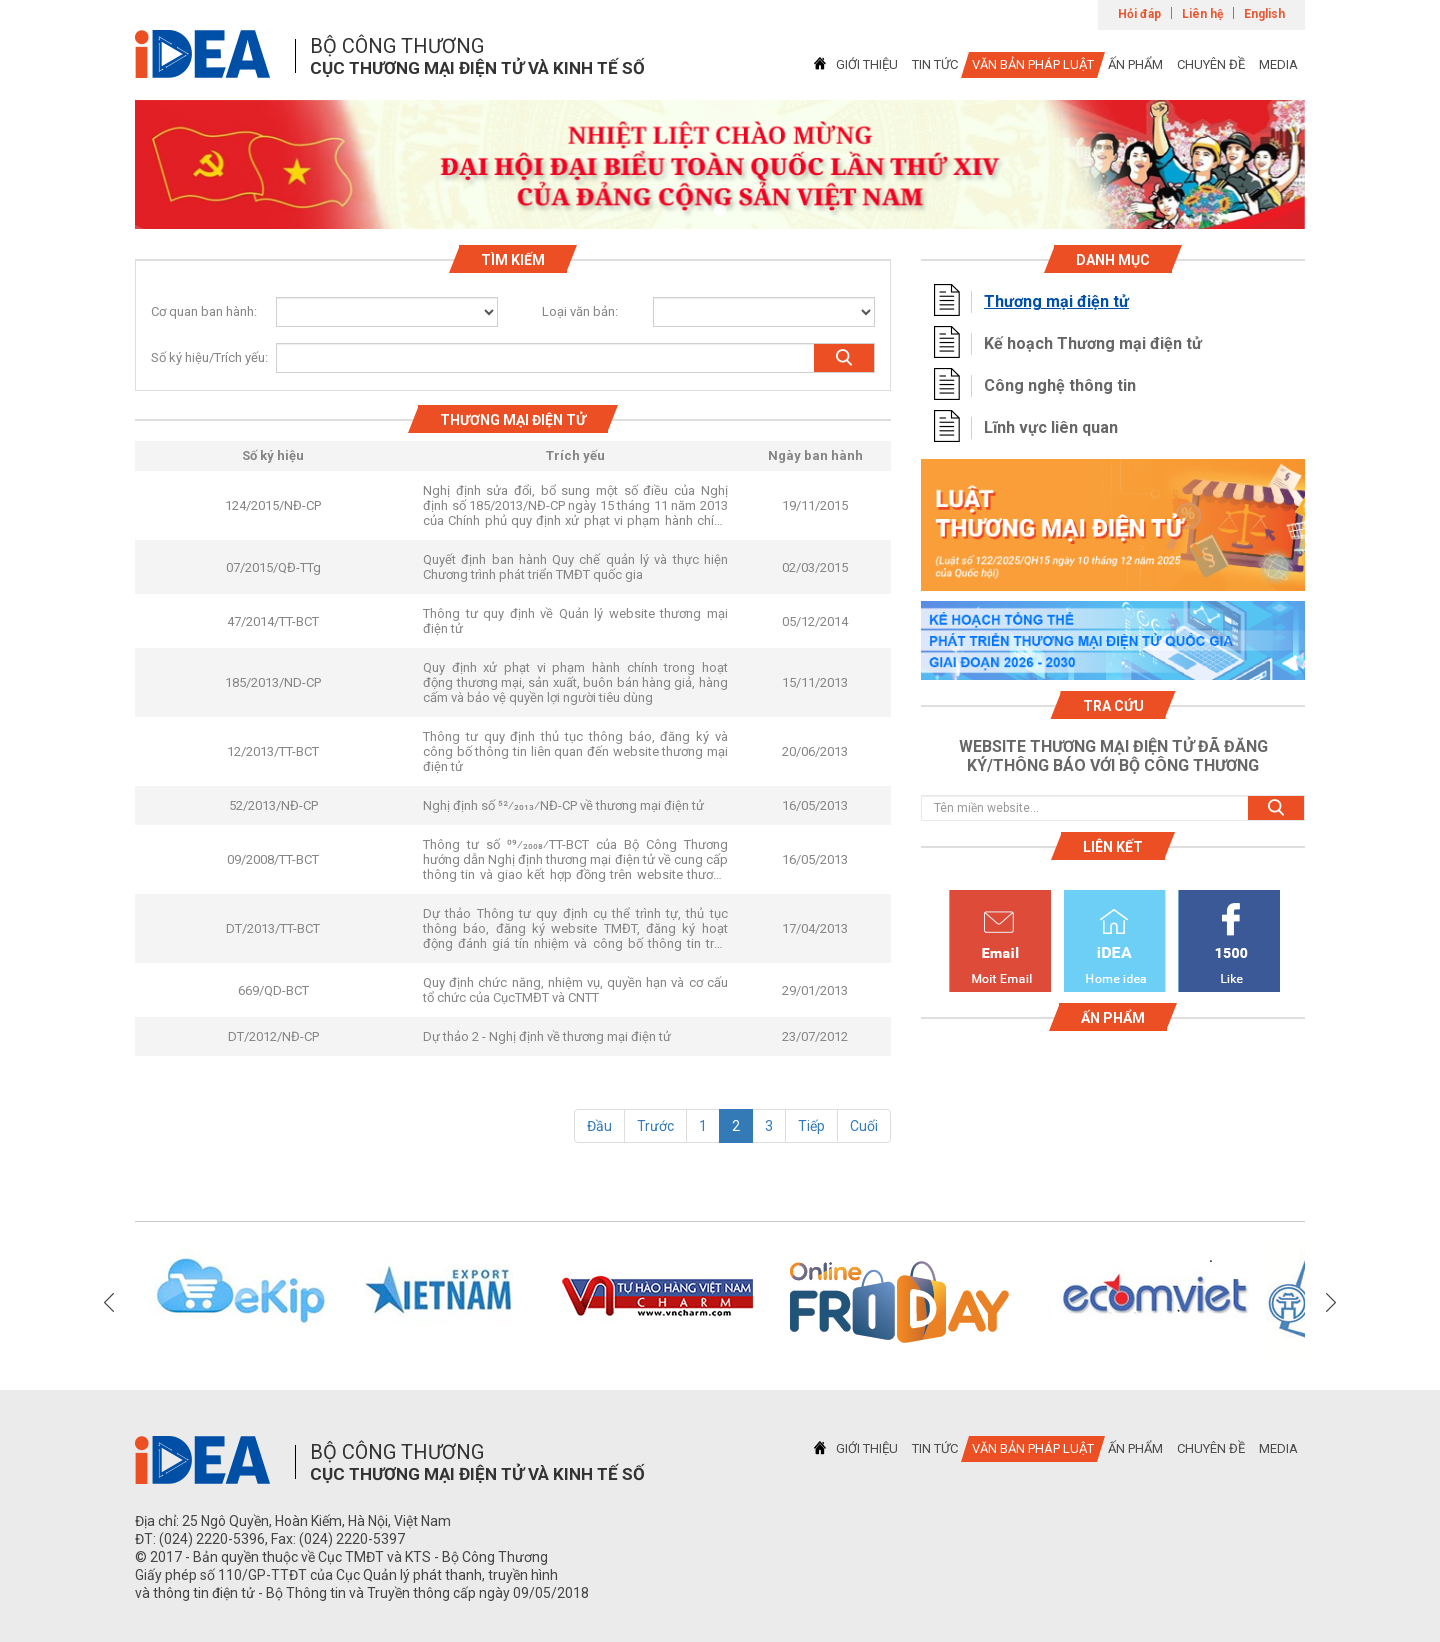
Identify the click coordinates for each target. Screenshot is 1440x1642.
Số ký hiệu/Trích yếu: (201, 357)
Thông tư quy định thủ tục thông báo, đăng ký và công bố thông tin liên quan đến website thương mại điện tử (575, 751)
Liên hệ (1202, 14)
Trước (655, 1126)
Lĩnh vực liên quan (1051, 427)
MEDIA (1278, 64)
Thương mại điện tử (1056, 301)
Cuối (864, 1126)
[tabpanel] (720, 164)
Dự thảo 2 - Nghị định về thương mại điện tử (547, 1036)
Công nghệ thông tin (1060, 385)
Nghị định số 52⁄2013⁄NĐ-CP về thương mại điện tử (563, 805)
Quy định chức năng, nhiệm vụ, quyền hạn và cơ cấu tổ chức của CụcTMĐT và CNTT (575, 990)
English (1264, 14)
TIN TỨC (935, 64)
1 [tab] (720, 211)
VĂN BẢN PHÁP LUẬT (1033, 64)
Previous (109, 1302)
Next (1331, 1302)
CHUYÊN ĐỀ (1211, 64)
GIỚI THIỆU (867, 64)
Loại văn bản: (580, 311)
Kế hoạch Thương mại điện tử (1093, 343)
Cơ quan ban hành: (204, 311)
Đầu (599, 1126)
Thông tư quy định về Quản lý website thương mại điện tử (575, 621)
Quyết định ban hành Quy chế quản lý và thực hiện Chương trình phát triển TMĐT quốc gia (575, 567)
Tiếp (811, 1126)
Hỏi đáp (1139, 14)
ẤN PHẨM (1135, 64)
